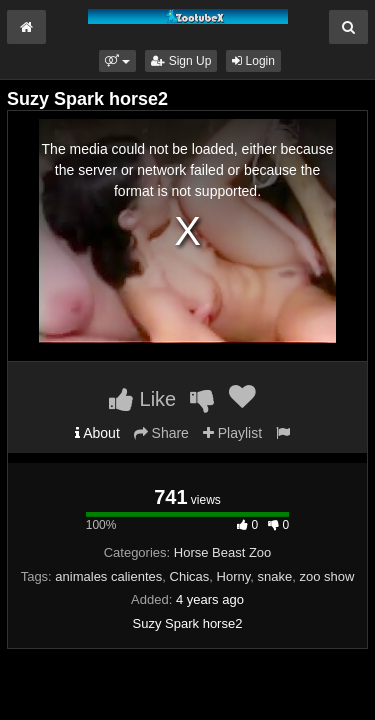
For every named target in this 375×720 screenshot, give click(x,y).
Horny (234, 576)
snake (274, 576)
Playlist (232, 433)
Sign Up (181, 61)
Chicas (190, 576)
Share (161, 433)
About (97, 433)
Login (253, 61)
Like (142, 399)
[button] (117, 61)
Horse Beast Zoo (223, 552)
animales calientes (108, 576)
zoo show (326, 576)
